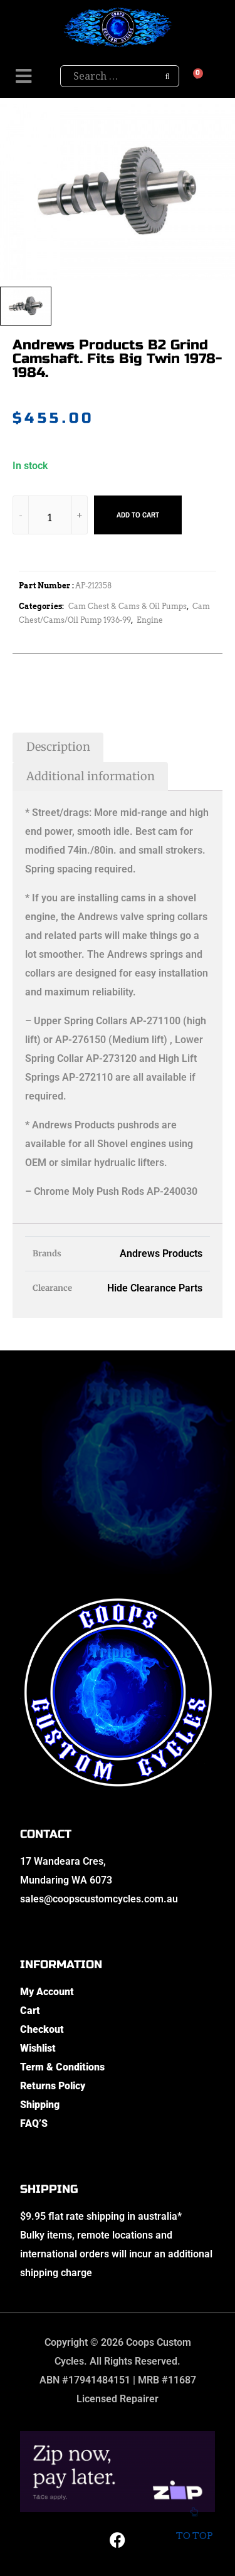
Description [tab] (58, 746)
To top (194, 2527)
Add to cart (138, 515)
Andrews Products (161, 1253)
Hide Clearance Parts (154, 1288)
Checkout (42, 2029)
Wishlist (38, 2048)
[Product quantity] (50, 517)
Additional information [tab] (90, 776)
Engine (150, 620)
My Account (47, 1992)
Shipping (40, 2105)
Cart (30, 2011)
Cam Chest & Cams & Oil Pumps (127, 606)
